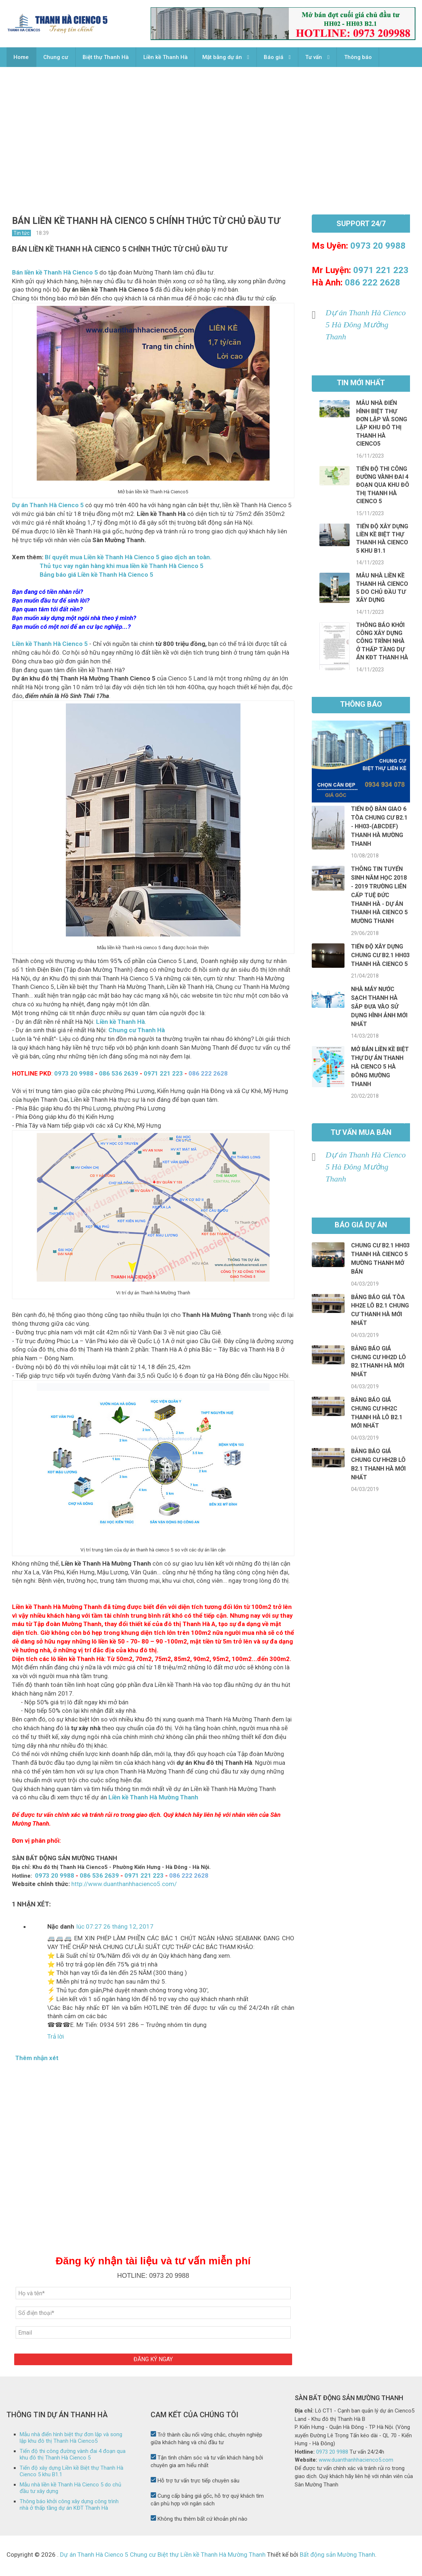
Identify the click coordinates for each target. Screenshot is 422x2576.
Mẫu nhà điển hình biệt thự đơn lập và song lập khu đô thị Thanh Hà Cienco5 (71, 2439)
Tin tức (21, 235)
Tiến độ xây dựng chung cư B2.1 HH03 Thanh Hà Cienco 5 (380, 957)
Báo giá (276, 58)
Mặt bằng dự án (224, 58)
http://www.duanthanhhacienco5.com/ (124, 1886)
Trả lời (55, 2038)
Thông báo (360, 58)
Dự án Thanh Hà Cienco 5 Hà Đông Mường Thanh (366, 326)
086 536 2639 (118, 1075)
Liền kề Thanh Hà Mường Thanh (153, 1799)
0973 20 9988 (73, 1075)
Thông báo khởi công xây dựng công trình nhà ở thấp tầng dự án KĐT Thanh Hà (382, 643)
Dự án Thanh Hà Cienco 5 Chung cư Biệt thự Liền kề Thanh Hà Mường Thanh (163, 2556)
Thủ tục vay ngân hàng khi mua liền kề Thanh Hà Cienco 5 (121, 568)
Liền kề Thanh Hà (167, 58)
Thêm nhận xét (37, 2060)
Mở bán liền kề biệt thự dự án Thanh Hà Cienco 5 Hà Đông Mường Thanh (380, 1068)
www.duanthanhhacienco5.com (356, 2462)
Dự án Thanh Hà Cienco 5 (48, 507)
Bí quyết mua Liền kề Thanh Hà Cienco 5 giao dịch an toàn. (128, 559)
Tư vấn (316, 58)
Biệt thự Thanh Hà (107, 58)
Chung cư (56, 58)
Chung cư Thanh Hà (136, 1032)
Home (21, 58)
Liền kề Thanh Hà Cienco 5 (50, 646)
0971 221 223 (163, 1075)
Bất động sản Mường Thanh (336, 2556)
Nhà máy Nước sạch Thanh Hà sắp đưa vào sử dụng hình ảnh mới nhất (379, 1008)
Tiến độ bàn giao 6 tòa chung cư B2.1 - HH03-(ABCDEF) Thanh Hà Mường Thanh (379, 828)
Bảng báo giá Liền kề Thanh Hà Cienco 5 (96, 576)
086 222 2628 (372, 285)
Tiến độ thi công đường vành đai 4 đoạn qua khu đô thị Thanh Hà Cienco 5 (382, 487)
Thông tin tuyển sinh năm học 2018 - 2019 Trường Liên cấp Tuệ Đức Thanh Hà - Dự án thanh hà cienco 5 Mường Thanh (379, 897)
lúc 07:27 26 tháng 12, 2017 (115, 1928)
